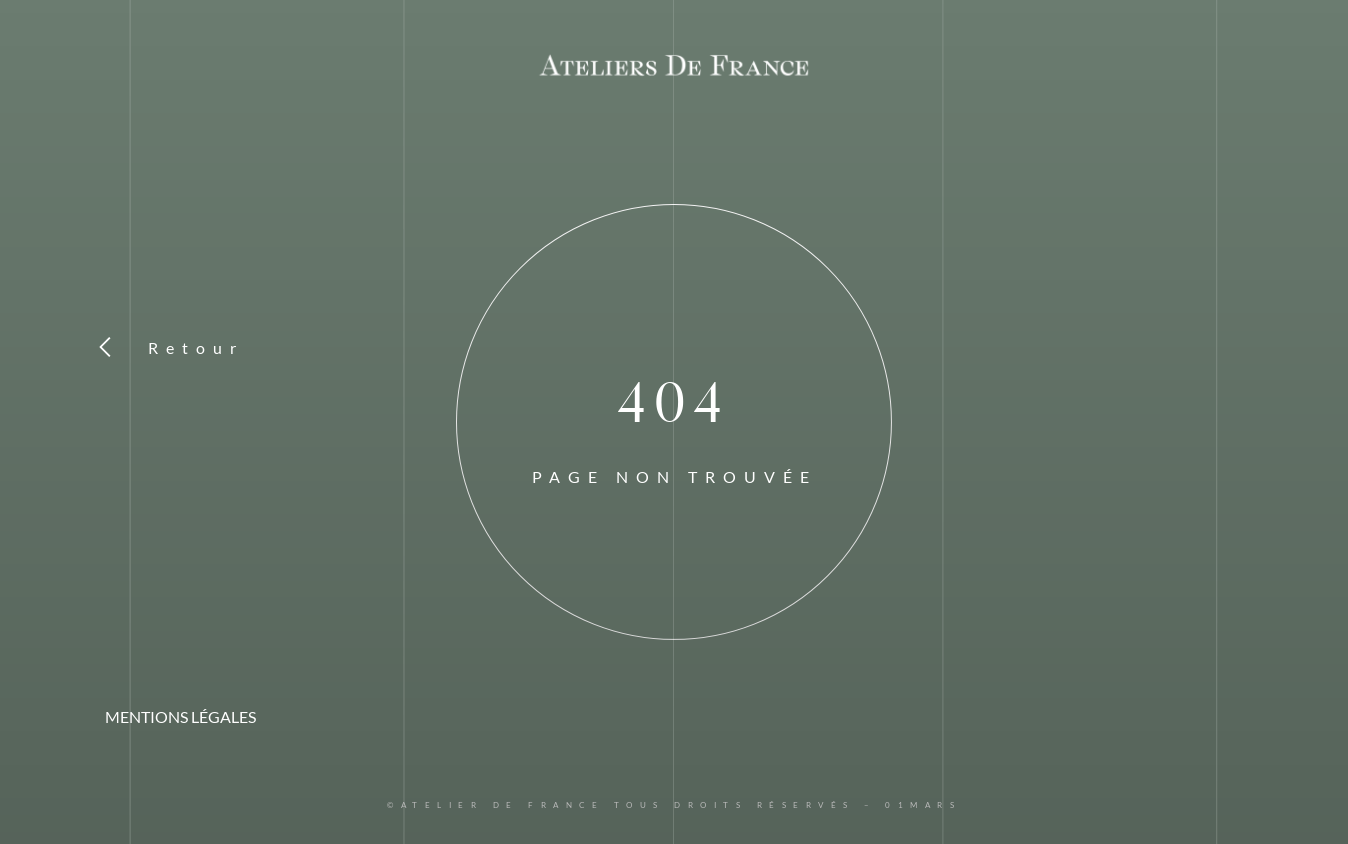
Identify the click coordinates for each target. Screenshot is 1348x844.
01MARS (923, 805)
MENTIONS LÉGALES (180, 716)
